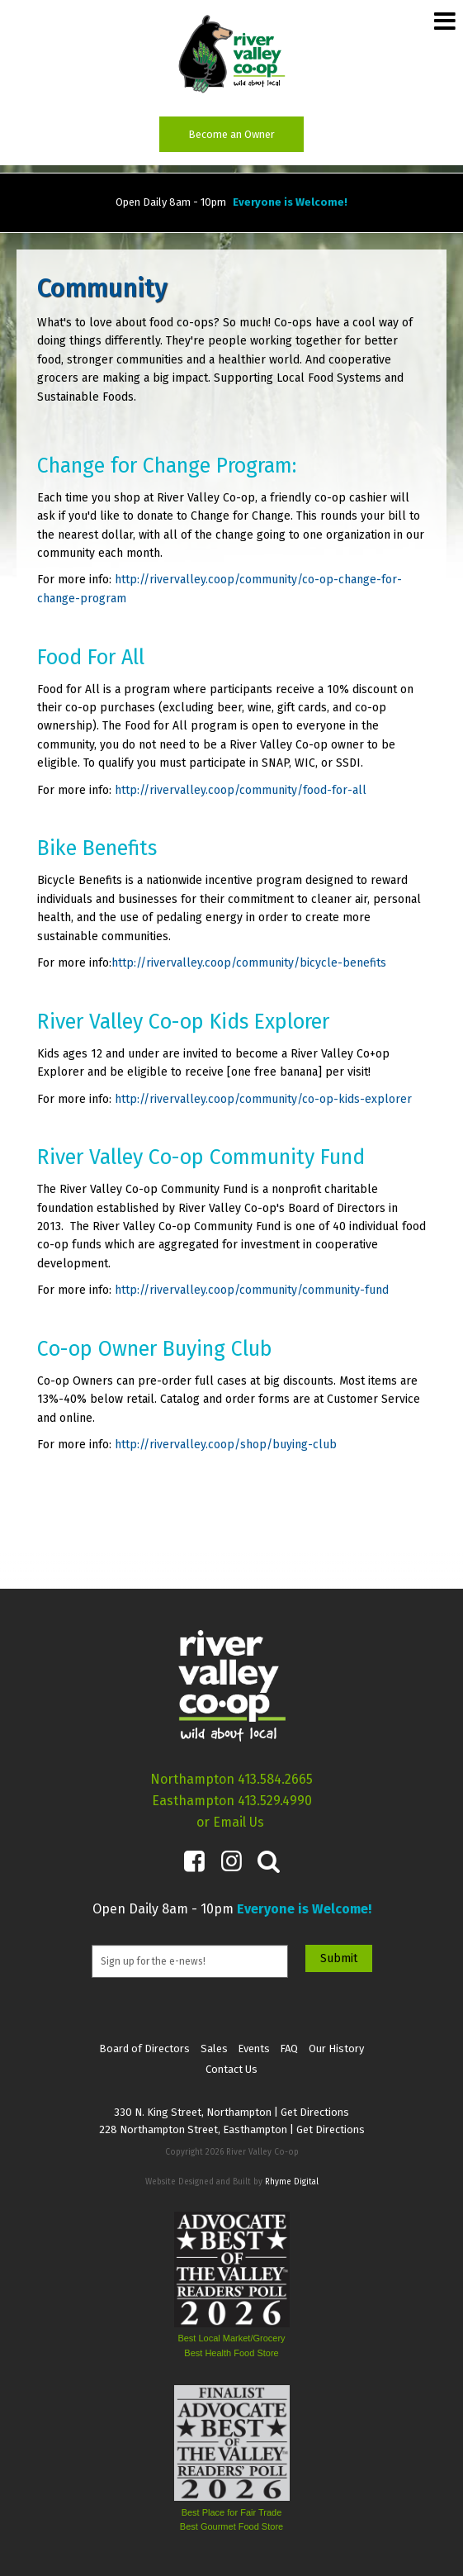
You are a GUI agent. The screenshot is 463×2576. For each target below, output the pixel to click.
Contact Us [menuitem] (231, 2069)
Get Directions (315, 2112)
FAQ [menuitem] (289, 2048)
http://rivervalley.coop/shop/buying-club (224, 1445)
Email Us (238, 1822)
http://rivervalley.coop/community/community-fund (252, 1290)
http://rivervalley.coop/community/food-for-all (240, 790)
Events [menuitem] (254, 2048)
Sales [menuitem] (214, 2048)
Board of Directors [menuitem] (144, 2048)
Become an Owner (231, 134)
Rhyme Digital (292, 2182)
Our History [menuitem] (336, 2048)
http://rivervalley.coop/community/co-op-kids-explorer (261, 1099)
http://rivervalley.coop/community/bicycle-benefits (248, 963)
